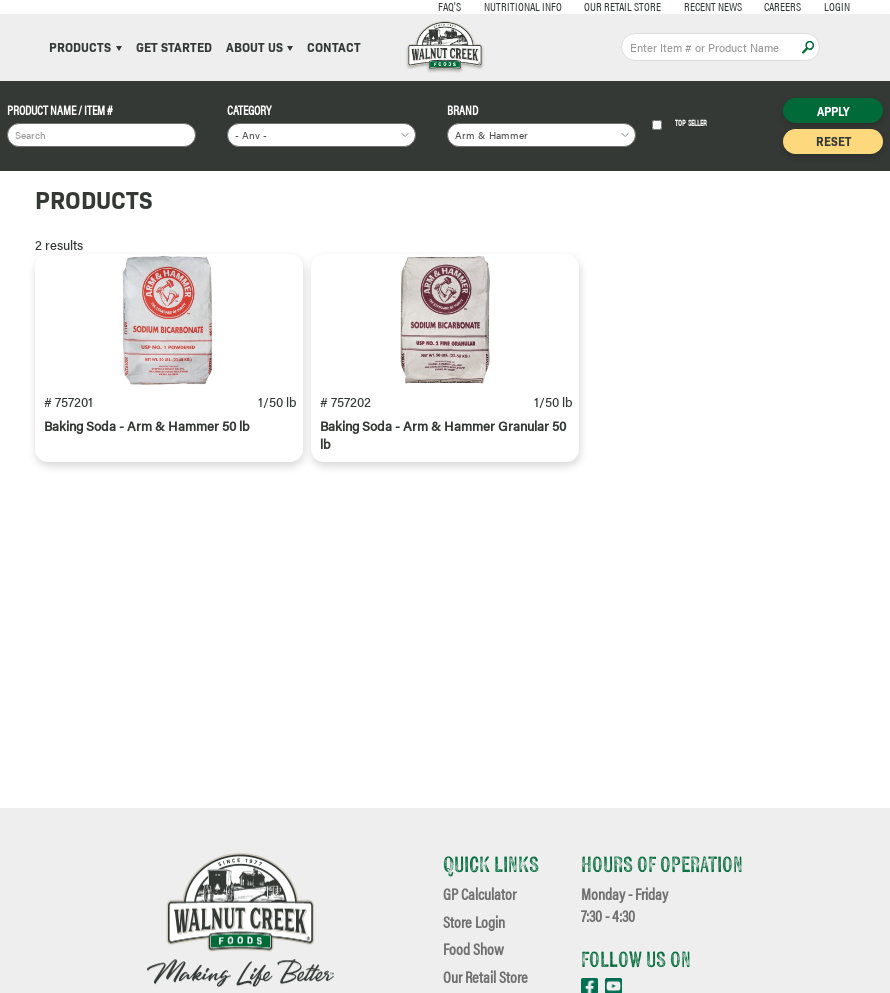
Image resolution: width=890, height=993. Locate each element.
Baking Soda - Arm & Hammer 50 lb (146, 443)
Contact (334, 47)
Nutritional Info (471, 6)
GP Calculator (479, 895)
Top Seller (679, 125)
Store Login (474, 923)
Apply (808, 47)
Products (85, 47)
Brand (462, 111)
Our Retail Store (570, 6)
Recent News (661, 6)
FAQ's (397, 6)
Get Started (174, 47)
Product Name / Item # (60, 111)
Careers (730, 6)
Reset (833, 141)
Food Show (473, 950)
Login (785, 6)
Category (249, 111)
